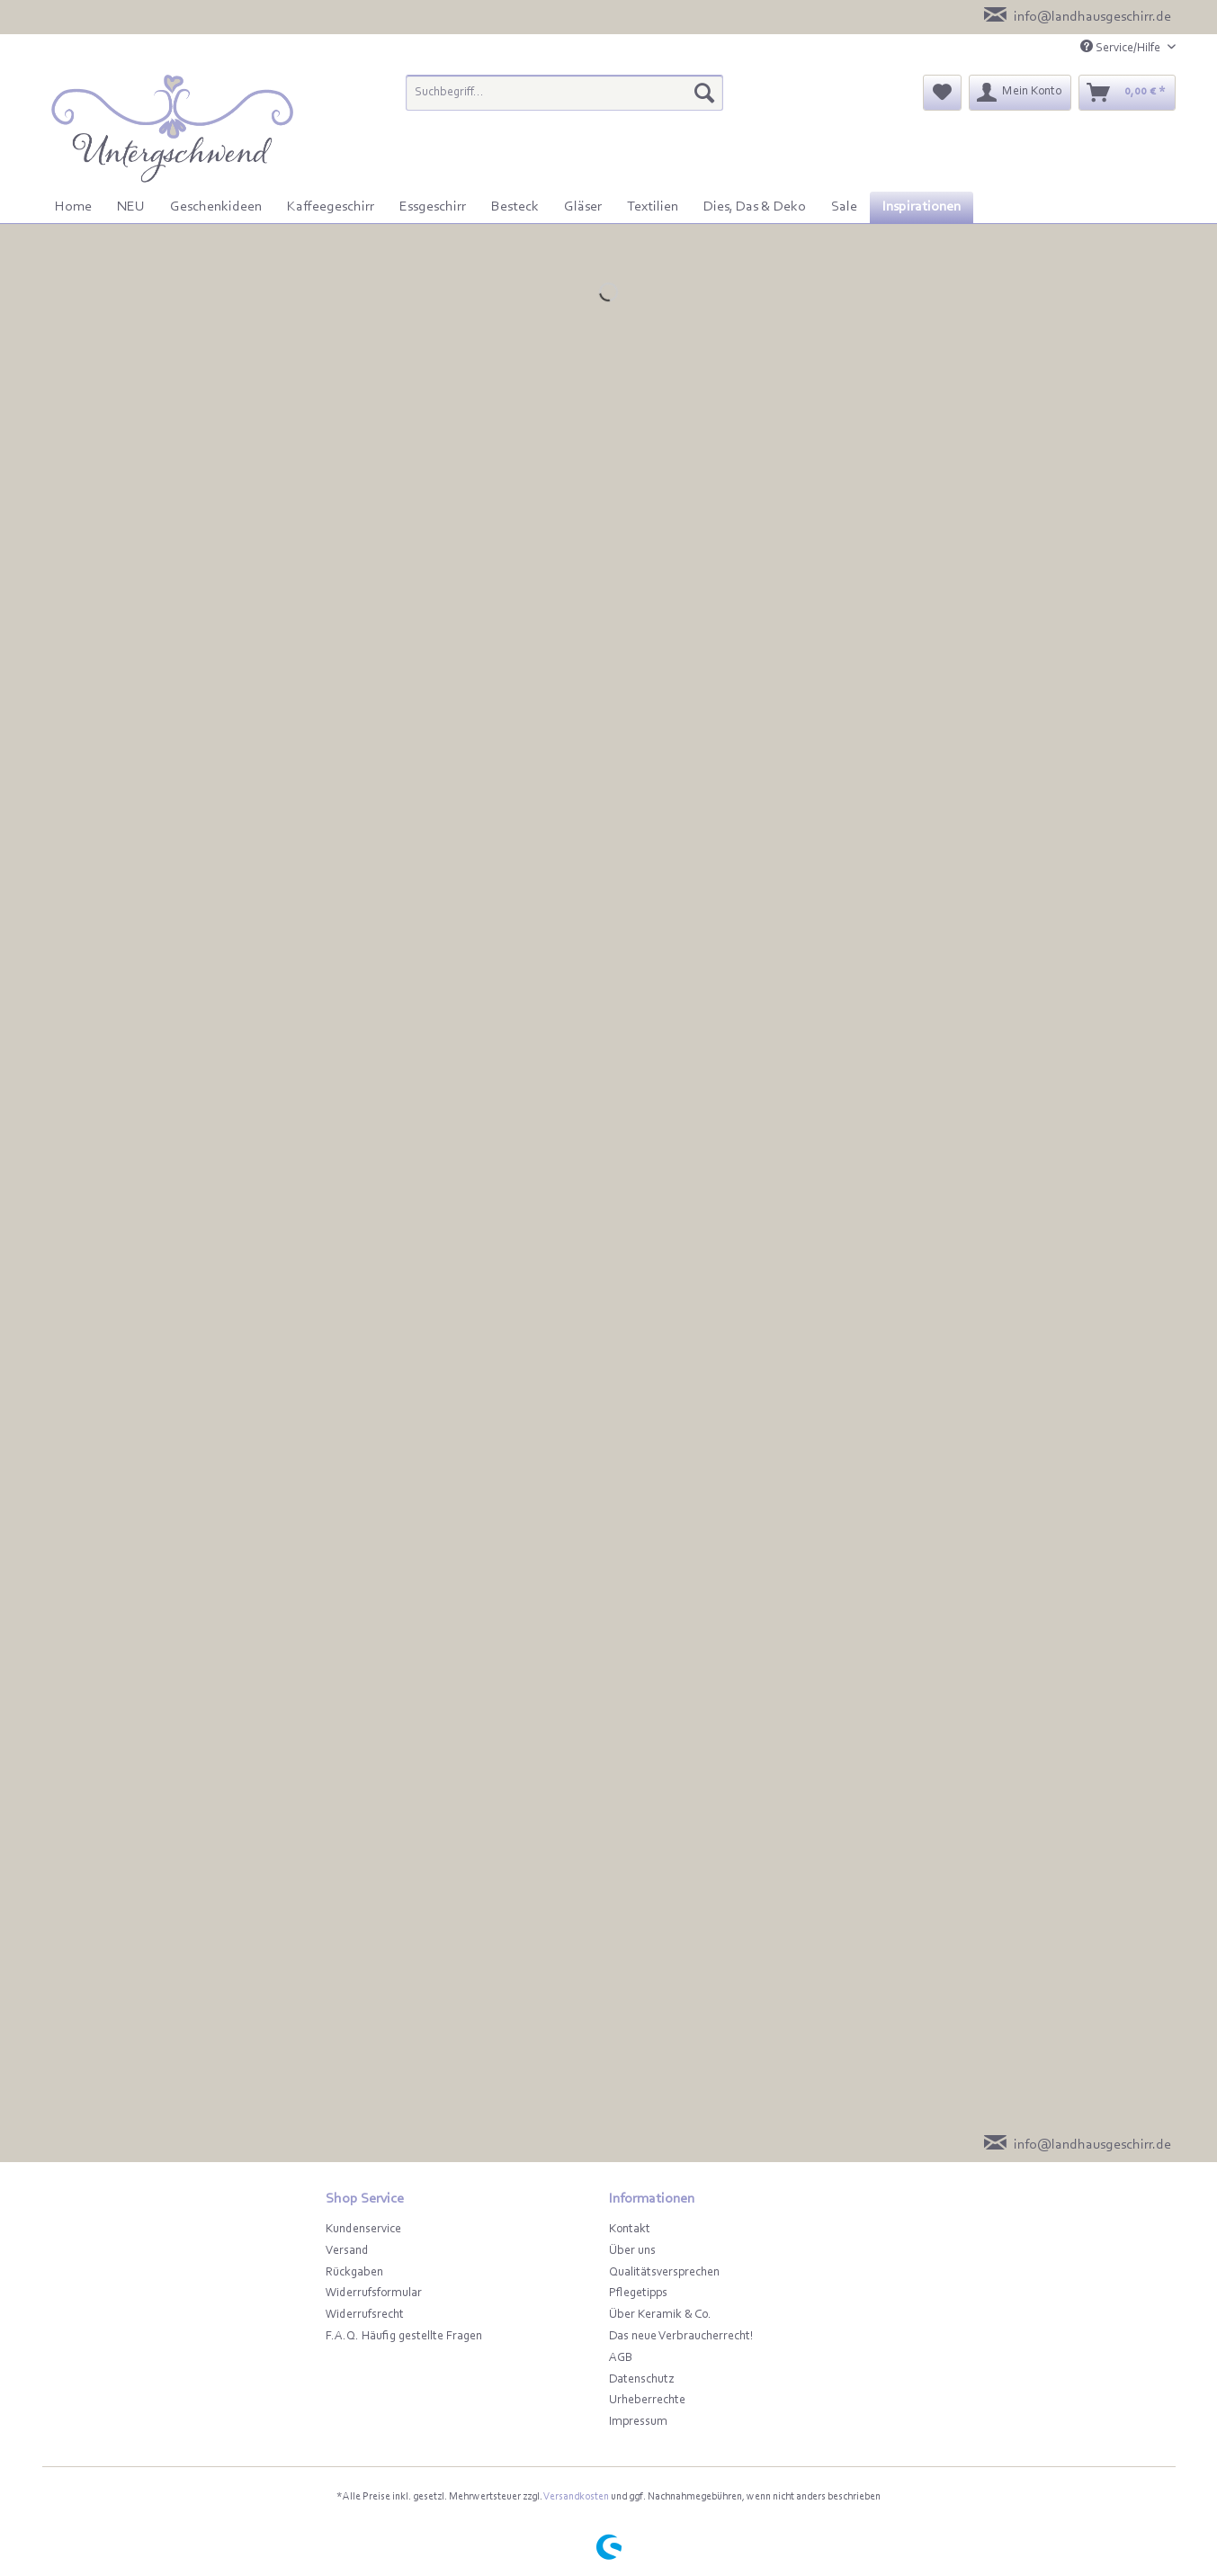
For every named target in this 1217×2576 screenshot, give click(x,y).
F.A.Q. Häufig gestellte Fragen (404, 2336)
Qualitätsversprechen (664, 2272)
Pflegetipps (638, 2293)
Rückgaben (354, 2272)
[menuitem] (564, 100)
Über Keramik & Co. (660, 2315)
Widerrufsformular (374, 2293)
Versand (347, 2251)
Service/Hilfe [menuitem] (1121, 47)
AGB (620, 2358)
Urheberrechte (647, 2400)
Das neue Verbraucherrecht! (681, 2336)
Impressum (638, 2422)
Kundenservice (363, 2229)
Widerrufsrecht (365, 2315)
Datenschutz (641, 2380)
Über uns (632, 2251)
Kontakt (629, 2229)
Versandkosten (576, 2496)
